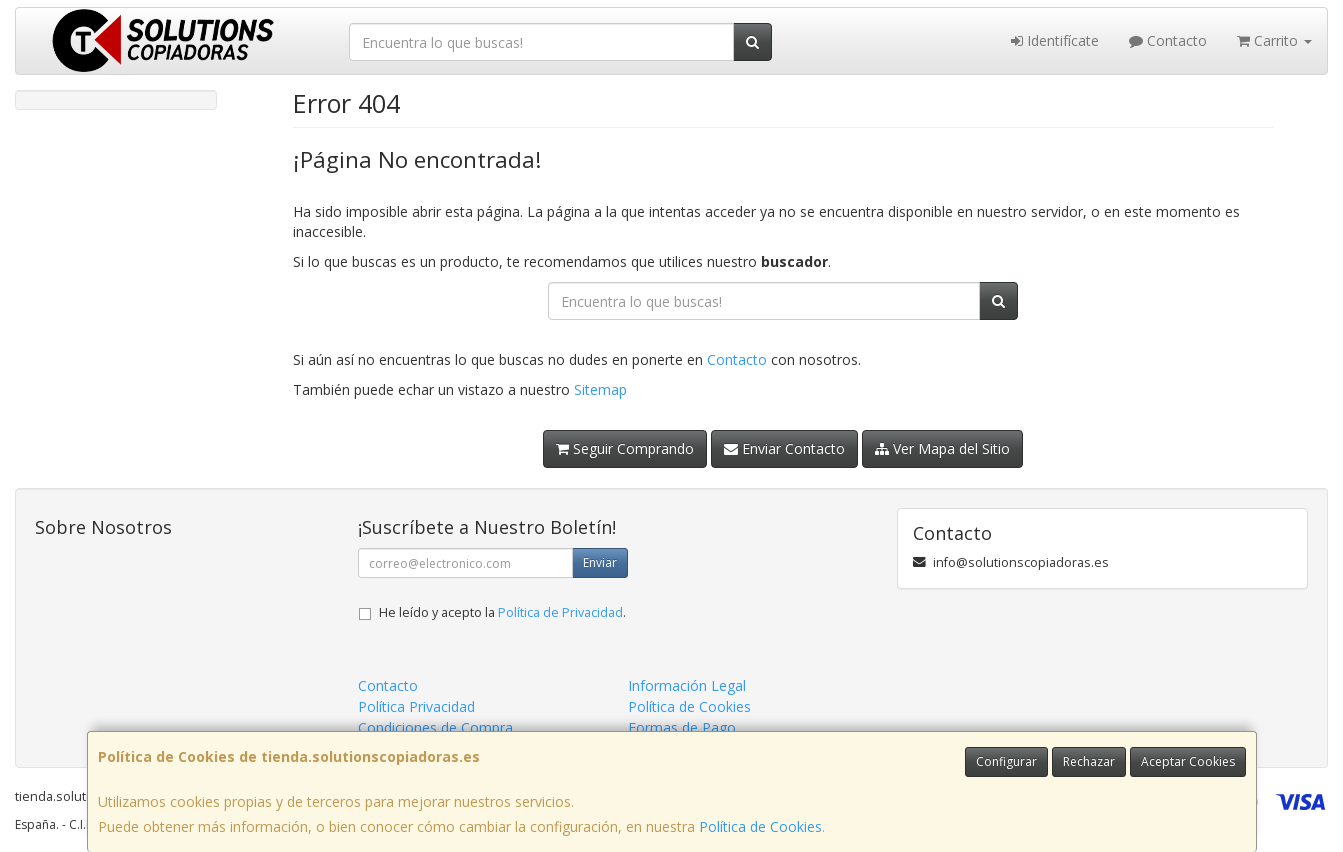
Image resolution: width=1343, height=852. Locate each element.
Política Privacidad (416, 706)
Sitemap (600, 389)
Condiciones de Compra (435, 727)
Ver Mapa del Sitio (942, 448)
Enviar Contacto (784, 448)
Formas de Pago (682, 727)
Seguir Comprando (625, 448)
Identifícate (1055, 40)
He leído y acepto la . (502, 612)
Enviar (600, 562)
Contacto (1168, 40)
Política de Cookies (760, 826)
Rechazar (1089, 761)
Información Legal (687, 685)
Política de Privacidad (560, 612)
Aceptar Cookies (1188, 761)
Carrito (1274, 40)
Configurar (1006, 761)
